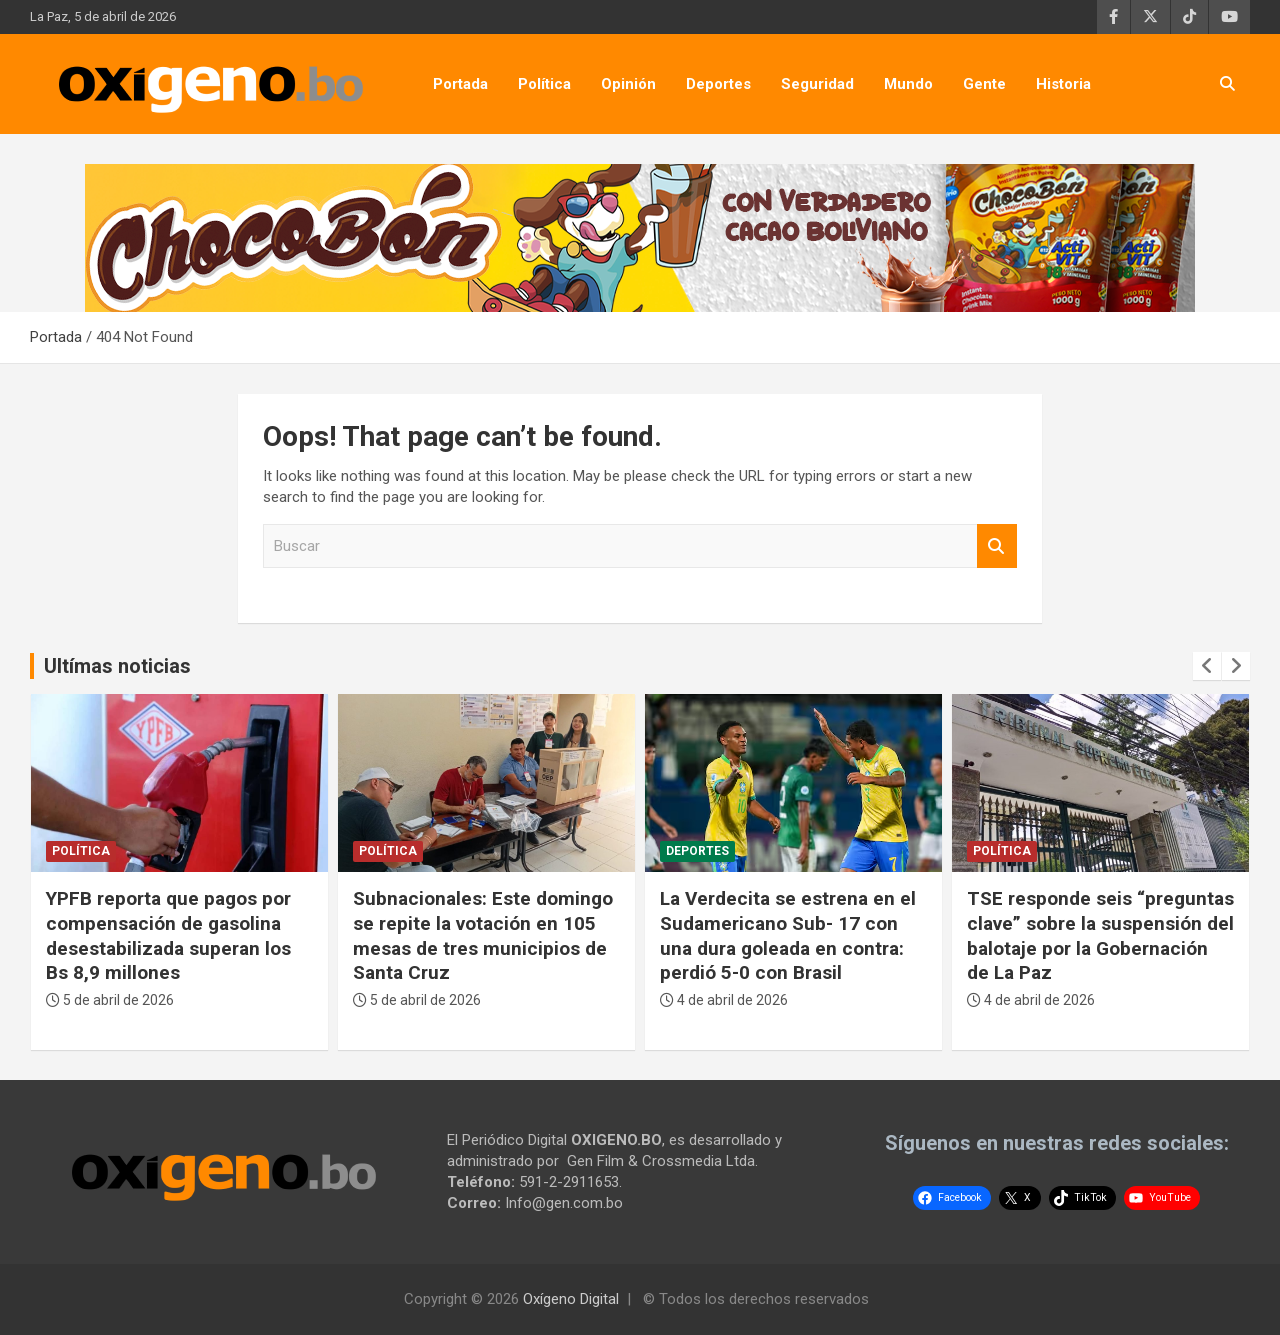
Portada (460, 84)
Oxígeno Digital (571, 1299)
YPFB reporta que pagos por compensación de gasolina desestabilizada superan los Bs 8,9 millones (168, 935)
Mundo (908, 84)
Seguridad (817, 84)
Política (544, 84)
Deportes (718, 84)
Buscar (997, 546)
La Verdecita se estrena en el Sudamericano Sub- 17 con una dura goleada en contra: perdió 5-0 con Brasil (788, 935)
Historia (1063, 84)
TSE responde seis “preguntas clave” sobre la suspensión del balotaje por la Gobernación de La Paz (1100, 935)
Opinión (628, 84)
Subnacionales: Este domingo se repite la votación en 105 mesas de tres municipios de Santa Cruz (483, 935)
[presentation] (1207, 666)
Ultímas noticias (117, 666)
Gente (984, 84)
